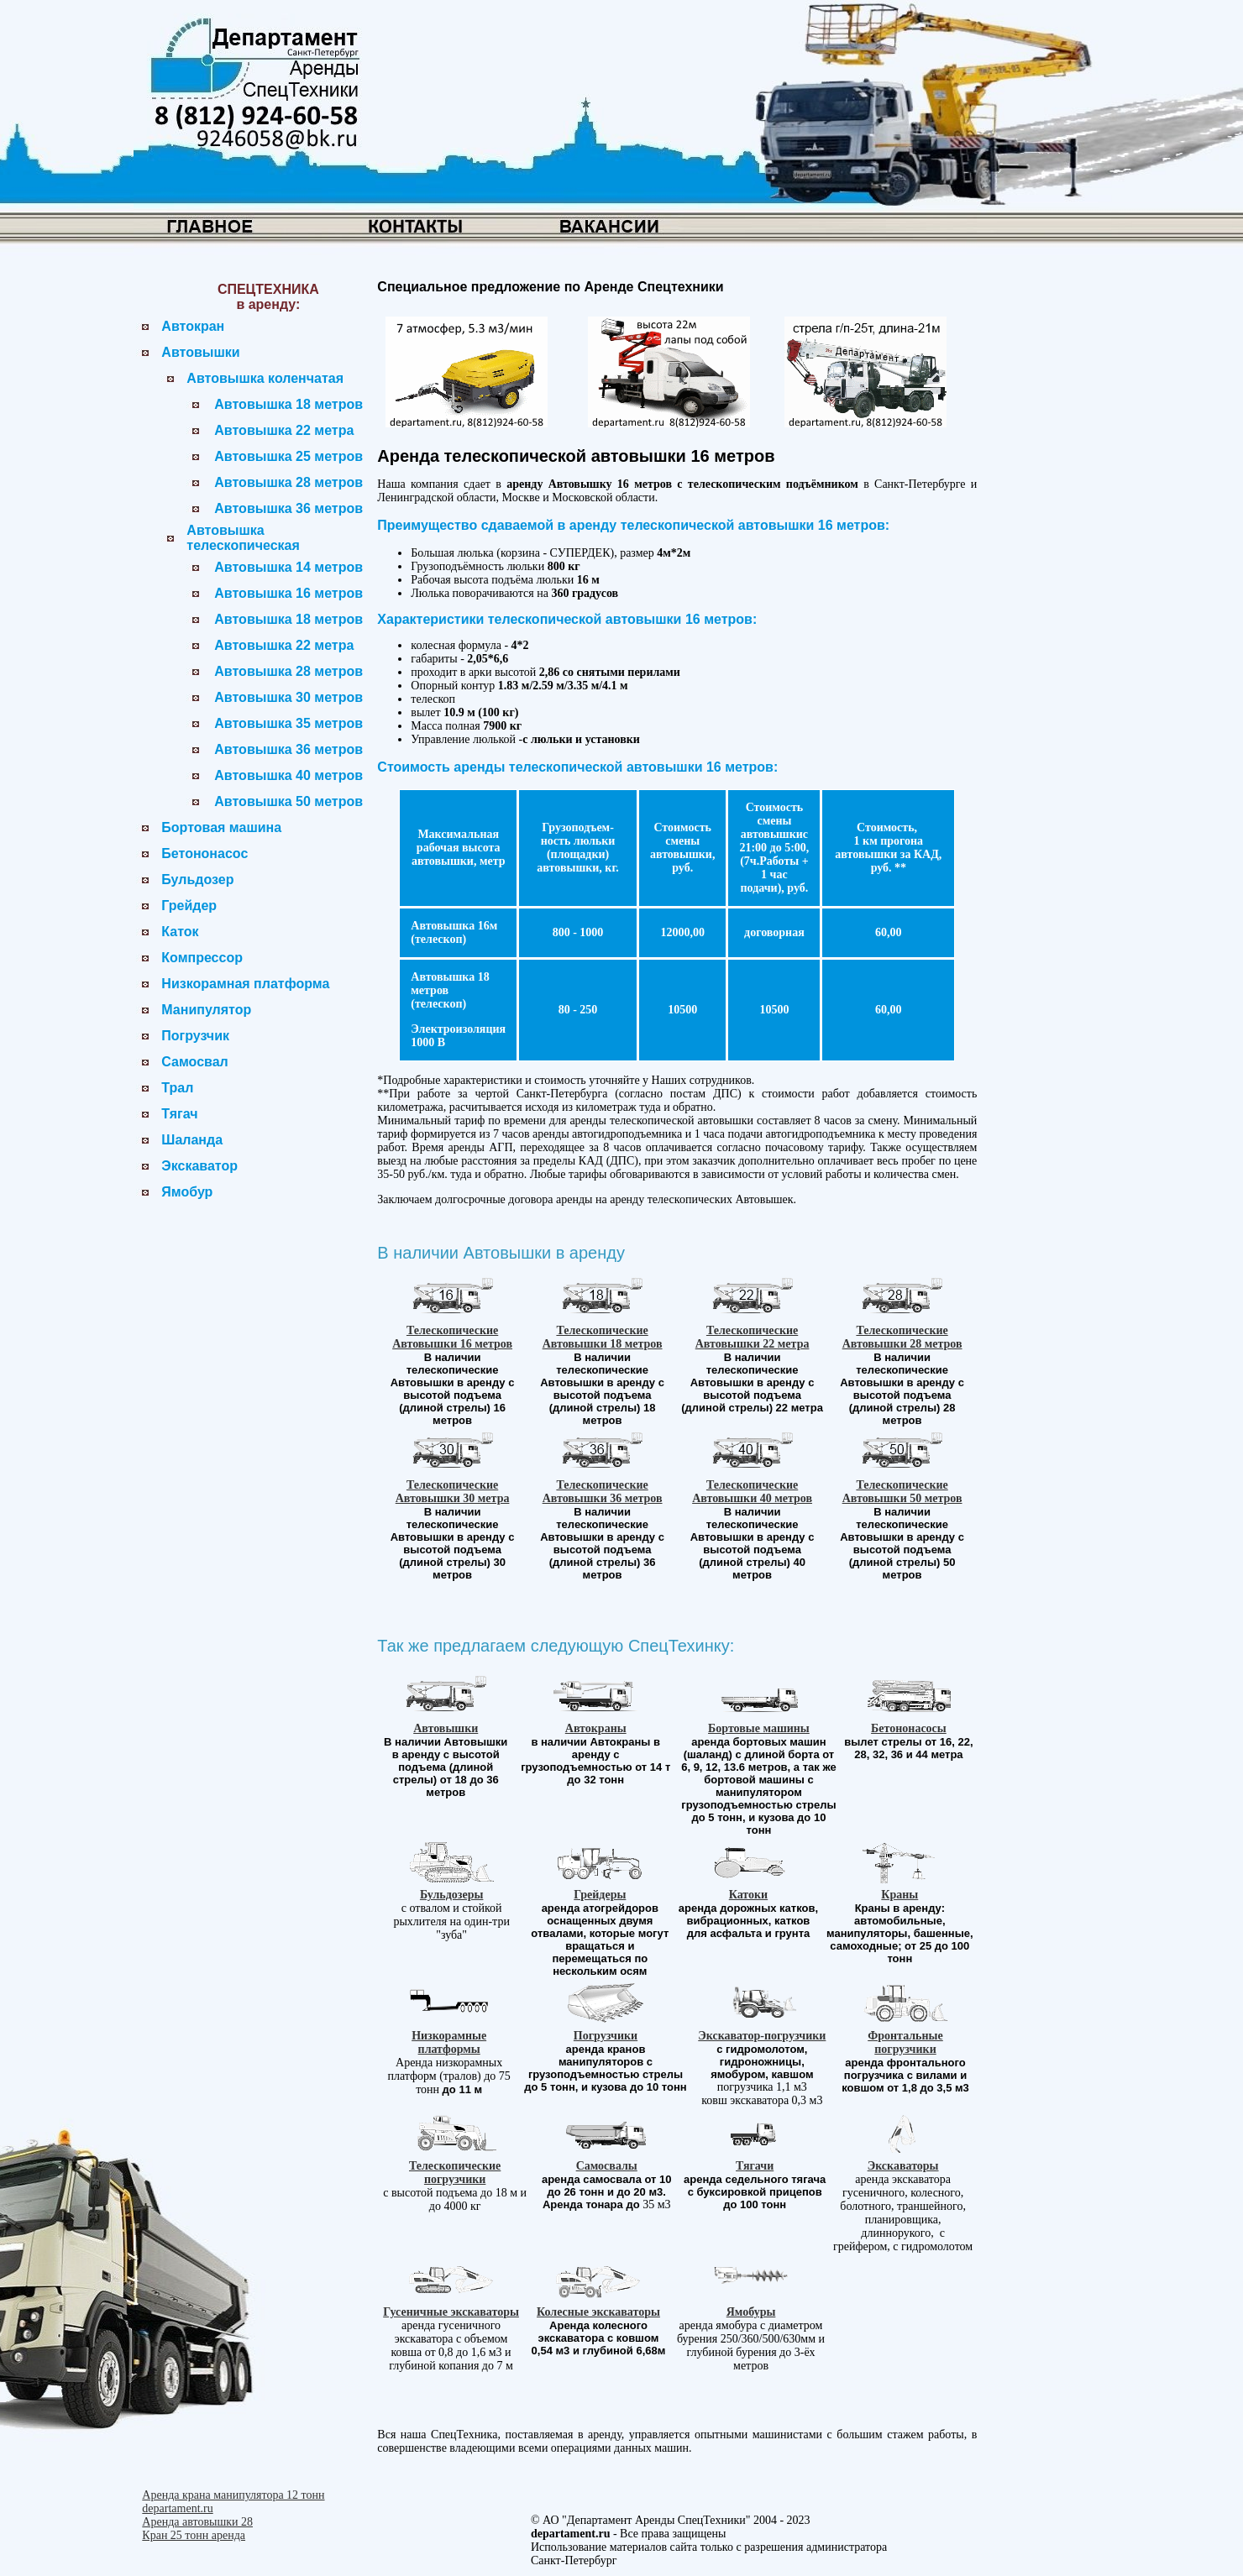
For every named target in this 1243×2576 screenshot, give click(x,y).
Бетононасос (204, 853)
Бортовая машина (221, 827)
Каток (179, 931)
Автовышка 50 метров (288, 801)
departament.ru (177, 2508)
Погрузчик (195, 1036)
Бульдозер (197, 879)
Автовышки (200, 352)
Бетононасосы (909, 1728)
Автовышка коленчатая (265, 378)
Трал (177, 1088)
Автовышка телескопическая (242, 537)
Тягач (179, 1114)
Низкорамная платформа (245, 983)
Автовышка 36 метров (288, 508)
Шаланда (192, 1140)
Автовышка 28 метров (288, 482)
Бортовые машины (759, 1728)
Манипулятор (206, 1010)
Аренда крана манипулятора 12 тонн (233, 2495)
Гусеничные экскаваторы (451, 2312)
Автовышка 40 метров (288, 775)
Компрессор (202, 957)
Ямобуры (751, 2312)
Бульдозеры (451, 1894)
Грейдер (189, 905)
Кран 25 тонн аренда (193, 2535)
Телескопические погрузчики (455, 2173)
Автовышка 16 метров (288, 593)
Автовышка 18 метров (288, 404)
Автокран (192, 326)
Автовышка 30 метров (288, 697)
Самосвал (194, 1062)
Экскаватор (199, 1166)
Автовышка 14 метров (288, 567)
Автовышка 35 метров (288, 723)
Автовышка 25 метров (288, 456)
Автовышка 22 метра (284, 430)
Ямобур (186, 1192)
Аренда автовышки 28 (197, 2522)
